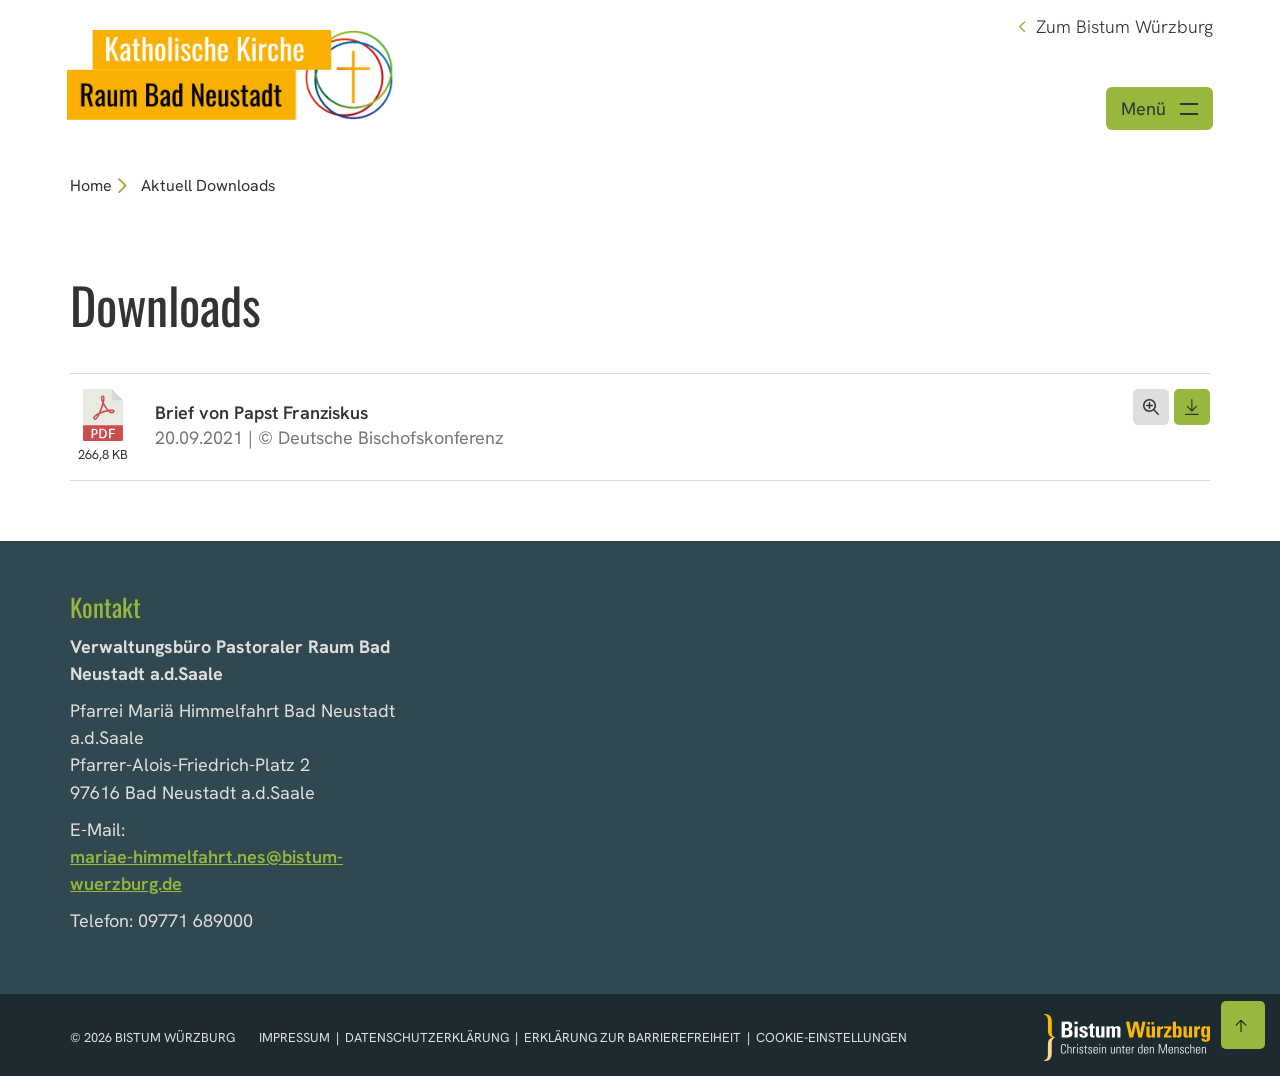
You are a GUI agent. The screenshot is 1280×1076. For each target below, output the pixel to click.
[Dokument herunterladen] (1192, 407)
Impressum (296, 1037)
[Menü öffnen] (1159, 108)
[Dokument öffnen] (1151, 407)
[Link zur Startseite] (230, 72)
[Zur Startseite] (1127, 1037)
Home (91, 185)
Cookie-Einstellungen (831, 1037)
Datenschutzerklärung (428, 1037)
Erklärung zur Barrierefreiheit (632, 1037)
